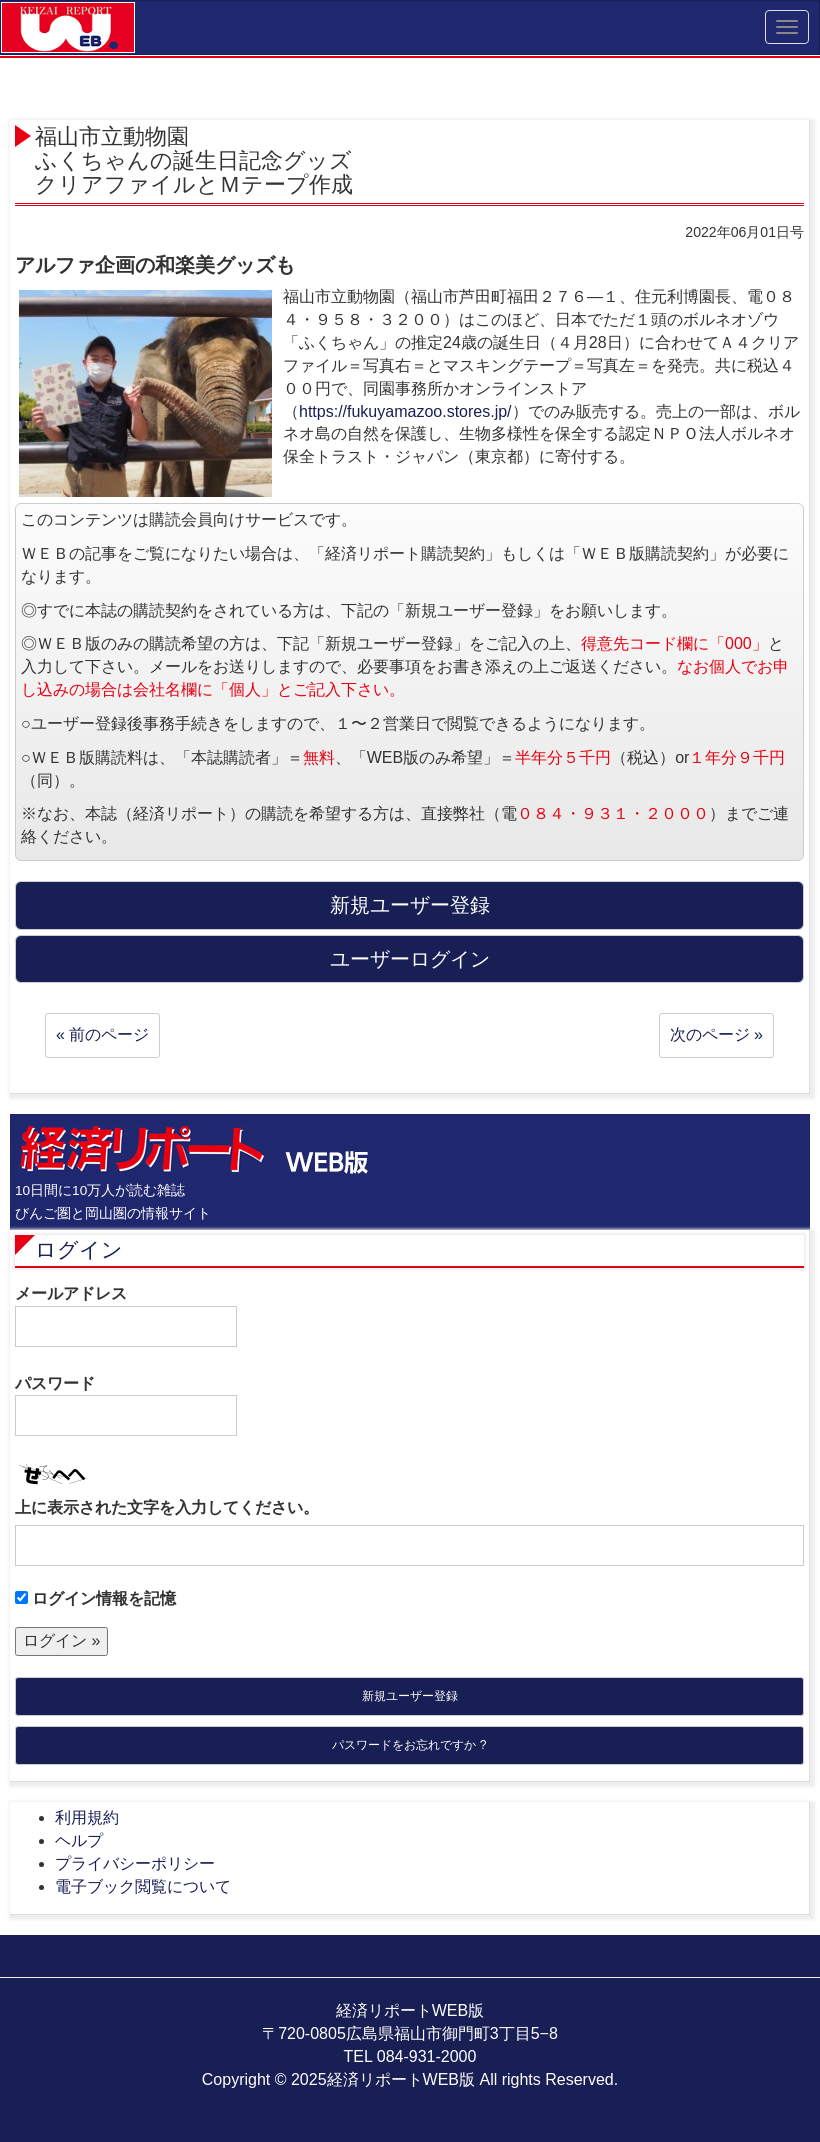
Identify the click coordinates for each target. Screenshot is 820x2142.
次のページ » (716, 1034)
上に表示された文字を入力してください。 (167, 1507)
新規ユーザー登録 (410, 1696)
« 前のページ (102, 1034)
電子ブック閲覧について (143, 1886)
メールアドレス (126, 1316)
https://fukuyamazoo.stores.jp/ (405, 411)
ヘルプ (79, 1840)
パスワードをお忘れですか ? (409, 1745)
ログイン (79, 1249)
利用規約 (87, 1817)
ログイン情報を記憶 (95, 1598)
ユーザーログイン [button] (410, 959)
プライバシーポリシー (135, 1863)
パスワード (126, 1406)
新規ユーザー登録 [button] (410, 905)
